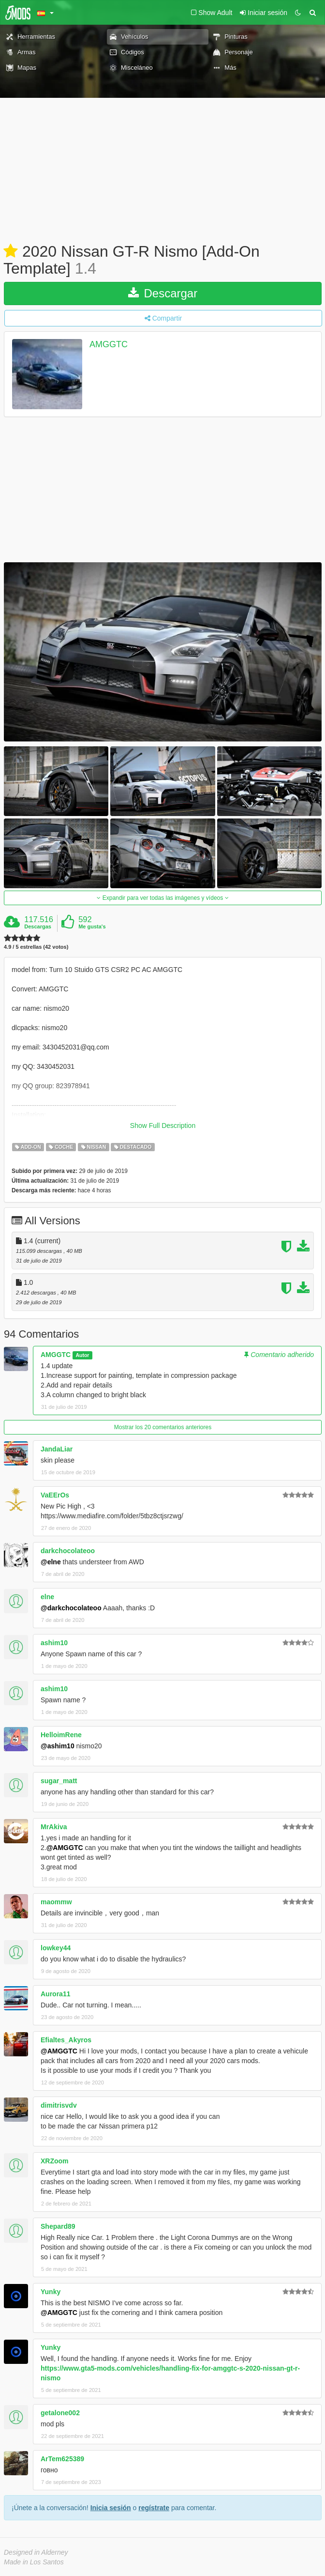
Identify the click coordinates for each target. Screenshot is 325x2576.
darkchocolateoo (68, 1551)
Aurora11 (55, 1994)
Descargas (37, 926)
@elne (51, 1562)
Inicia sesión (110, 2508)
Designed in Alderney (36, 2552)
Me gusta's (91, 926)
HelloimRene (61, 1735)
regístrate (153, 2508)
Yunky (50, 2292)
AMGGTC (108, 345)
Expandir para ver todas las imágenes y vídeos (162, 898)
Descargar (162, 293)
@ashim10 (57, 1746)
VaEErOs (55, 1495)
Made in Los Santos (34, 2562)
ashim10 (54, 1643)
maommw (56, 1902)
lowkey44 (56, 1948)
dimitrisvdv (59, 2105)
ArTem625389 (62, 2459)
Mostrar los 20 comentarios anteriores (162, 1427)
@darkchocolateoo (71, 1608)
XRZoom (55, 2161)
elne (47, 1597)
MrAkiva (54, 1827)
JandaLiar (57, 1449)
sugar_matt (59, 1781)
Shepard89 (58, 2226)
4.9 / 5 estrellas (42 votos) (36, 947)
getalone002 (60, 2413)
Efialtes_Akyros (66, 2040)
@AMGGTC (64, 1847)
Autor (82, 1355)
